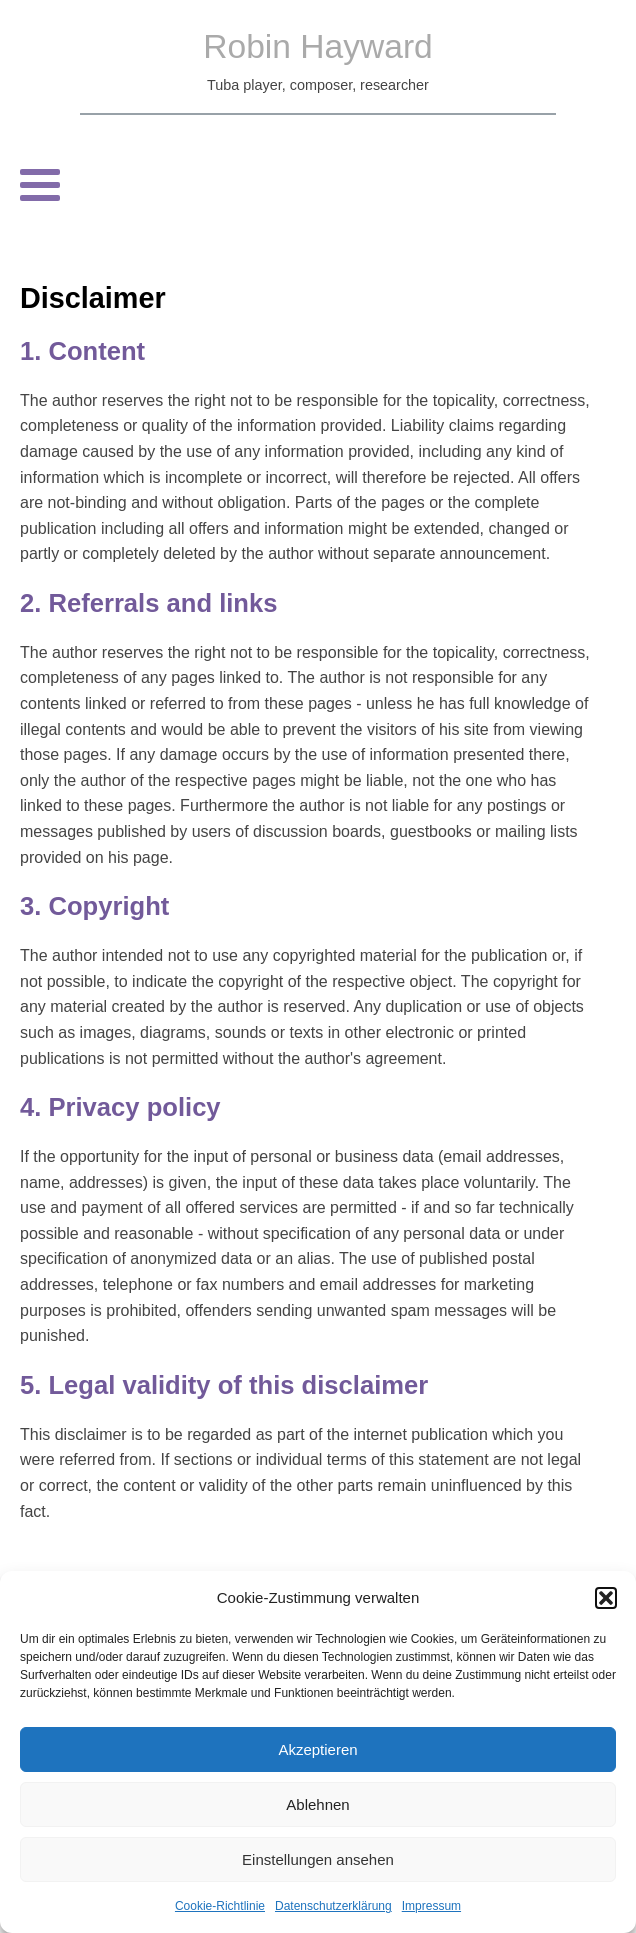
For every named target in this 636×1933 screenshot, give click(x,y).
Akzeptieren (317, 1749)
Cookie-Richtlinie (220, 1906)
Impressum (431, 1906)
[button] (606, 1598)
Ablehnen (317, 1804)
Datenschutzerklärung (333, 1906)
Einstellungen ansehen (318, 1859)
